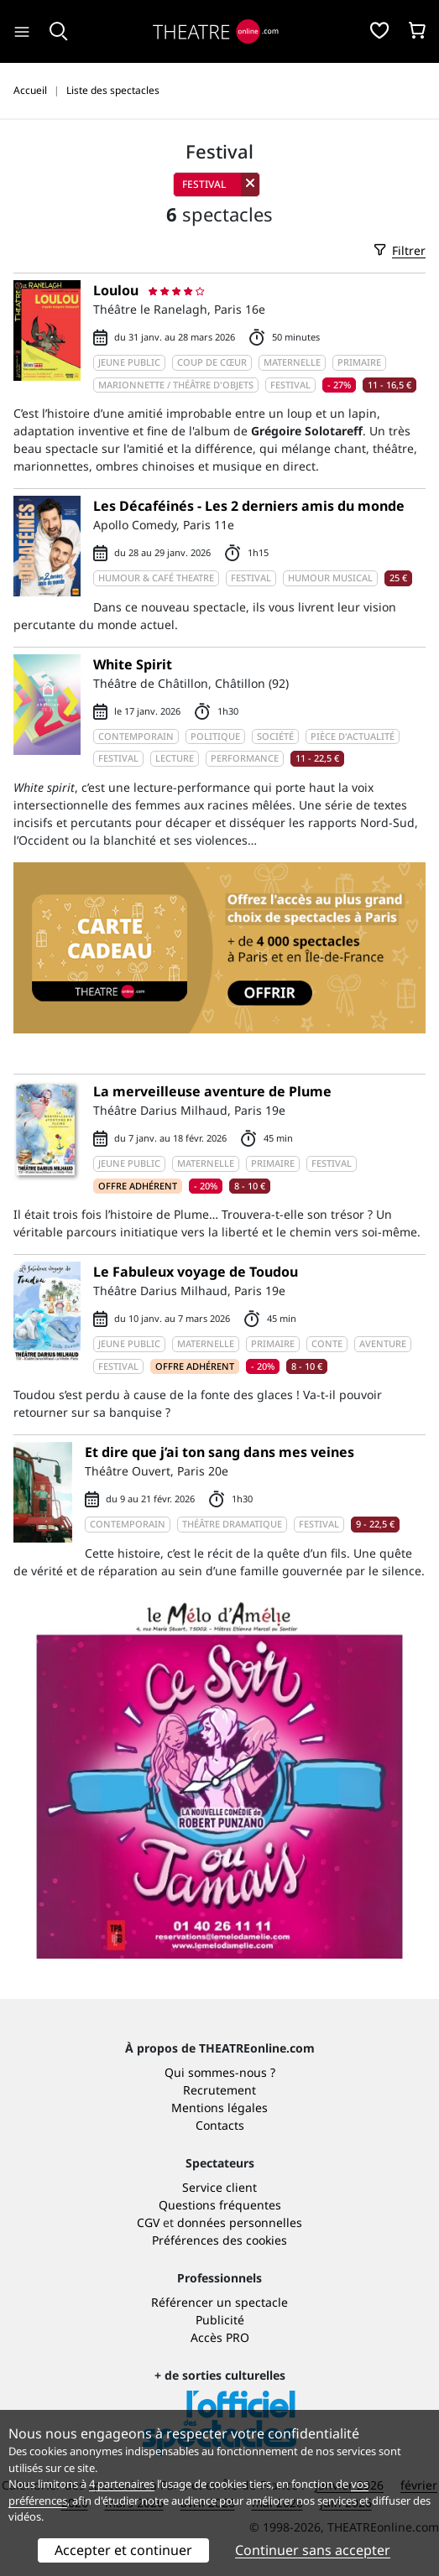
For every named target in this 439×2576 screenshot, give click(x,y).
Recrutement (219, 2090)
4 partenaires (121, 2483)
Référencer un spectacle (219, 2302)
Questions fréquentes (220, 2205)
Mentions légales (219, 2107)
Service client (219, 2187)
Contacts (220, 2125)
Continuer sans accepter (312, 2550)
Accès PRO (220, 2337)
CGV (148, 2222)
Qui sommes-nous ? (220, 2072)
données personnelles (239, 2222)
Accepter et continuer (123, 2550)
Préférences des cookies (219, 2240)
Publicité (220, 2320)
